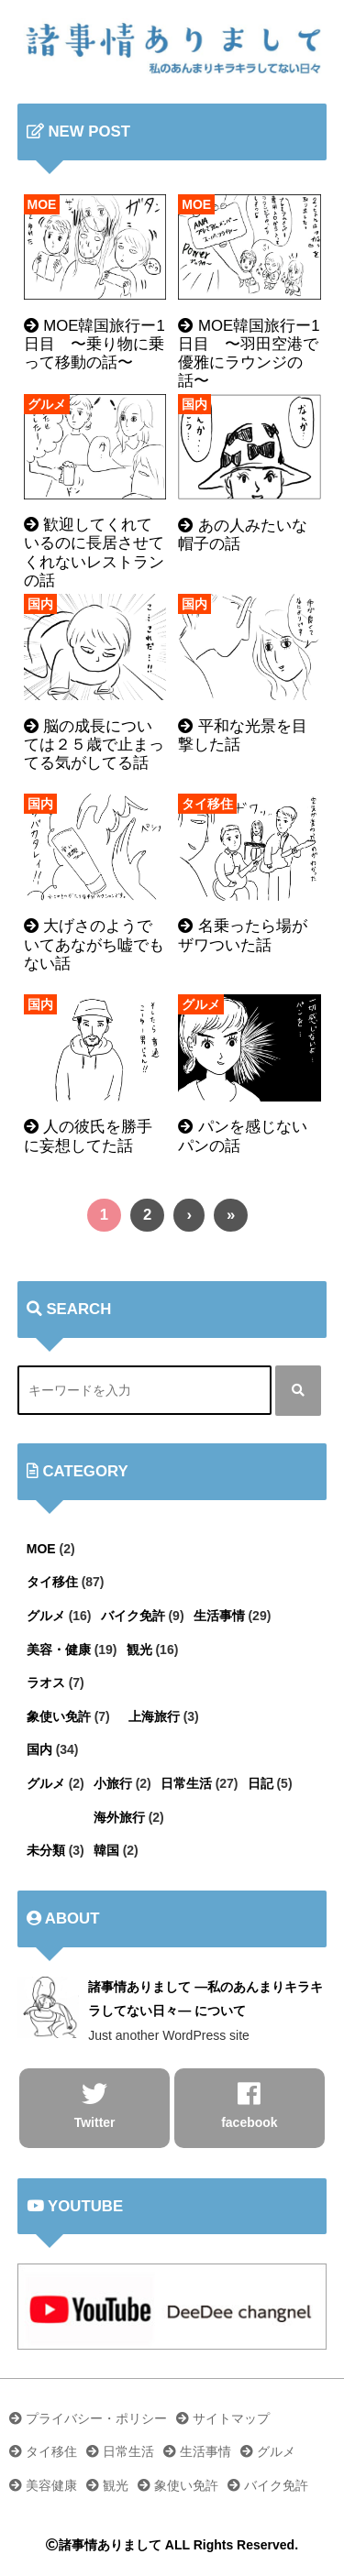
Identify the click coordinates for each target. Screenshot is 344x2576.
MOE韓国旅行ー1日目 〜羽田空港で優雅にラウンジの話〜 (248, 353)
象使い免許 (59, 1716)
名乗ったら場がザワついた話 (242, 935)
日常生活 (186, 1783)
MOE (42, 204)
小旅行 (113, 1783)
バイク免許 (133, 1615)
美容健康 (43, 2485)
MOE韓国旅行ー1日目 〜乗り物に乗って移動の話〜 (94, 344)
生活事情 (219, 1615)
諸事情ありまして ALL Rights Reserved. (172, 2545)
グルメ (47, 404)
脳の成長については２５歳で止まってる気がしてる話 (94, 745)
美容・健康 (59, 1649)
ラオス (46, 1682)
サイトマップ (223, 2418)
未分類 (46, 1850)
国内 (194, 404)
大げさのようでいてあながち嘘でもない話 (94, 944)
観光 (139, 1649)
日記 (260, 1783)
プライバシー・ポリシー (88, 2418)
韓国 (106, 1850)
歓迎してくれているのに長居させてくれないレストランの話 (94, 552)
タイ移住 (207, 803)
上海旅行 (154, 1716)
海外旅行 (119, 1817)
